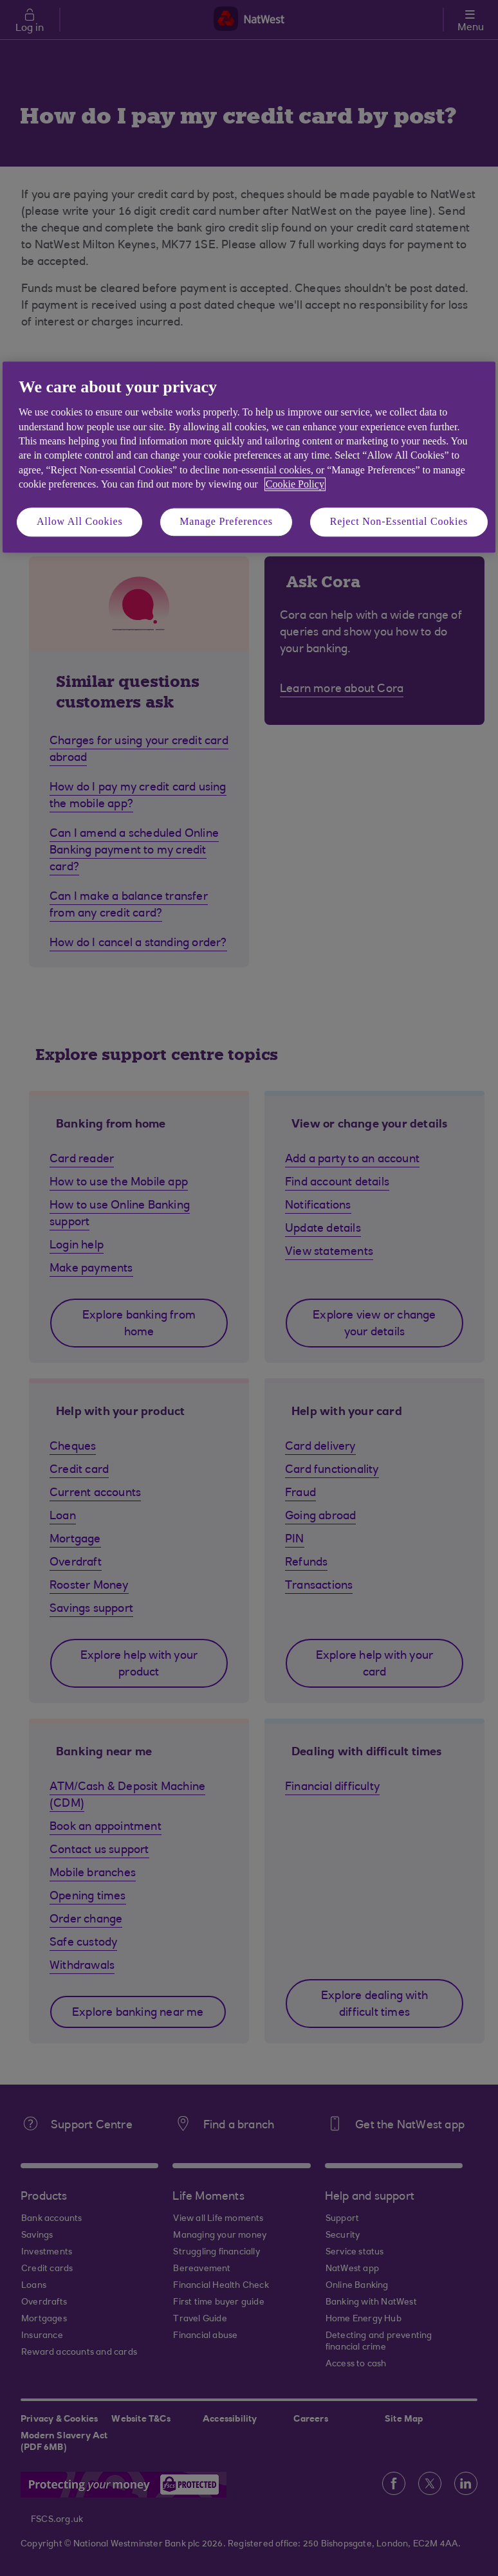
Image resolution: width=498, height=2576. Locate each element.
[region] (249, 457)
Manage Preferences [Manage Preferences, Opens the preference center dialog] (226, 521)
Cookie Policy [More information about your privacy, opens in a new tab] (295, 484)
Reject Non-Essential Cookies (399, 521)
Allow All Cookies (80, 521)
